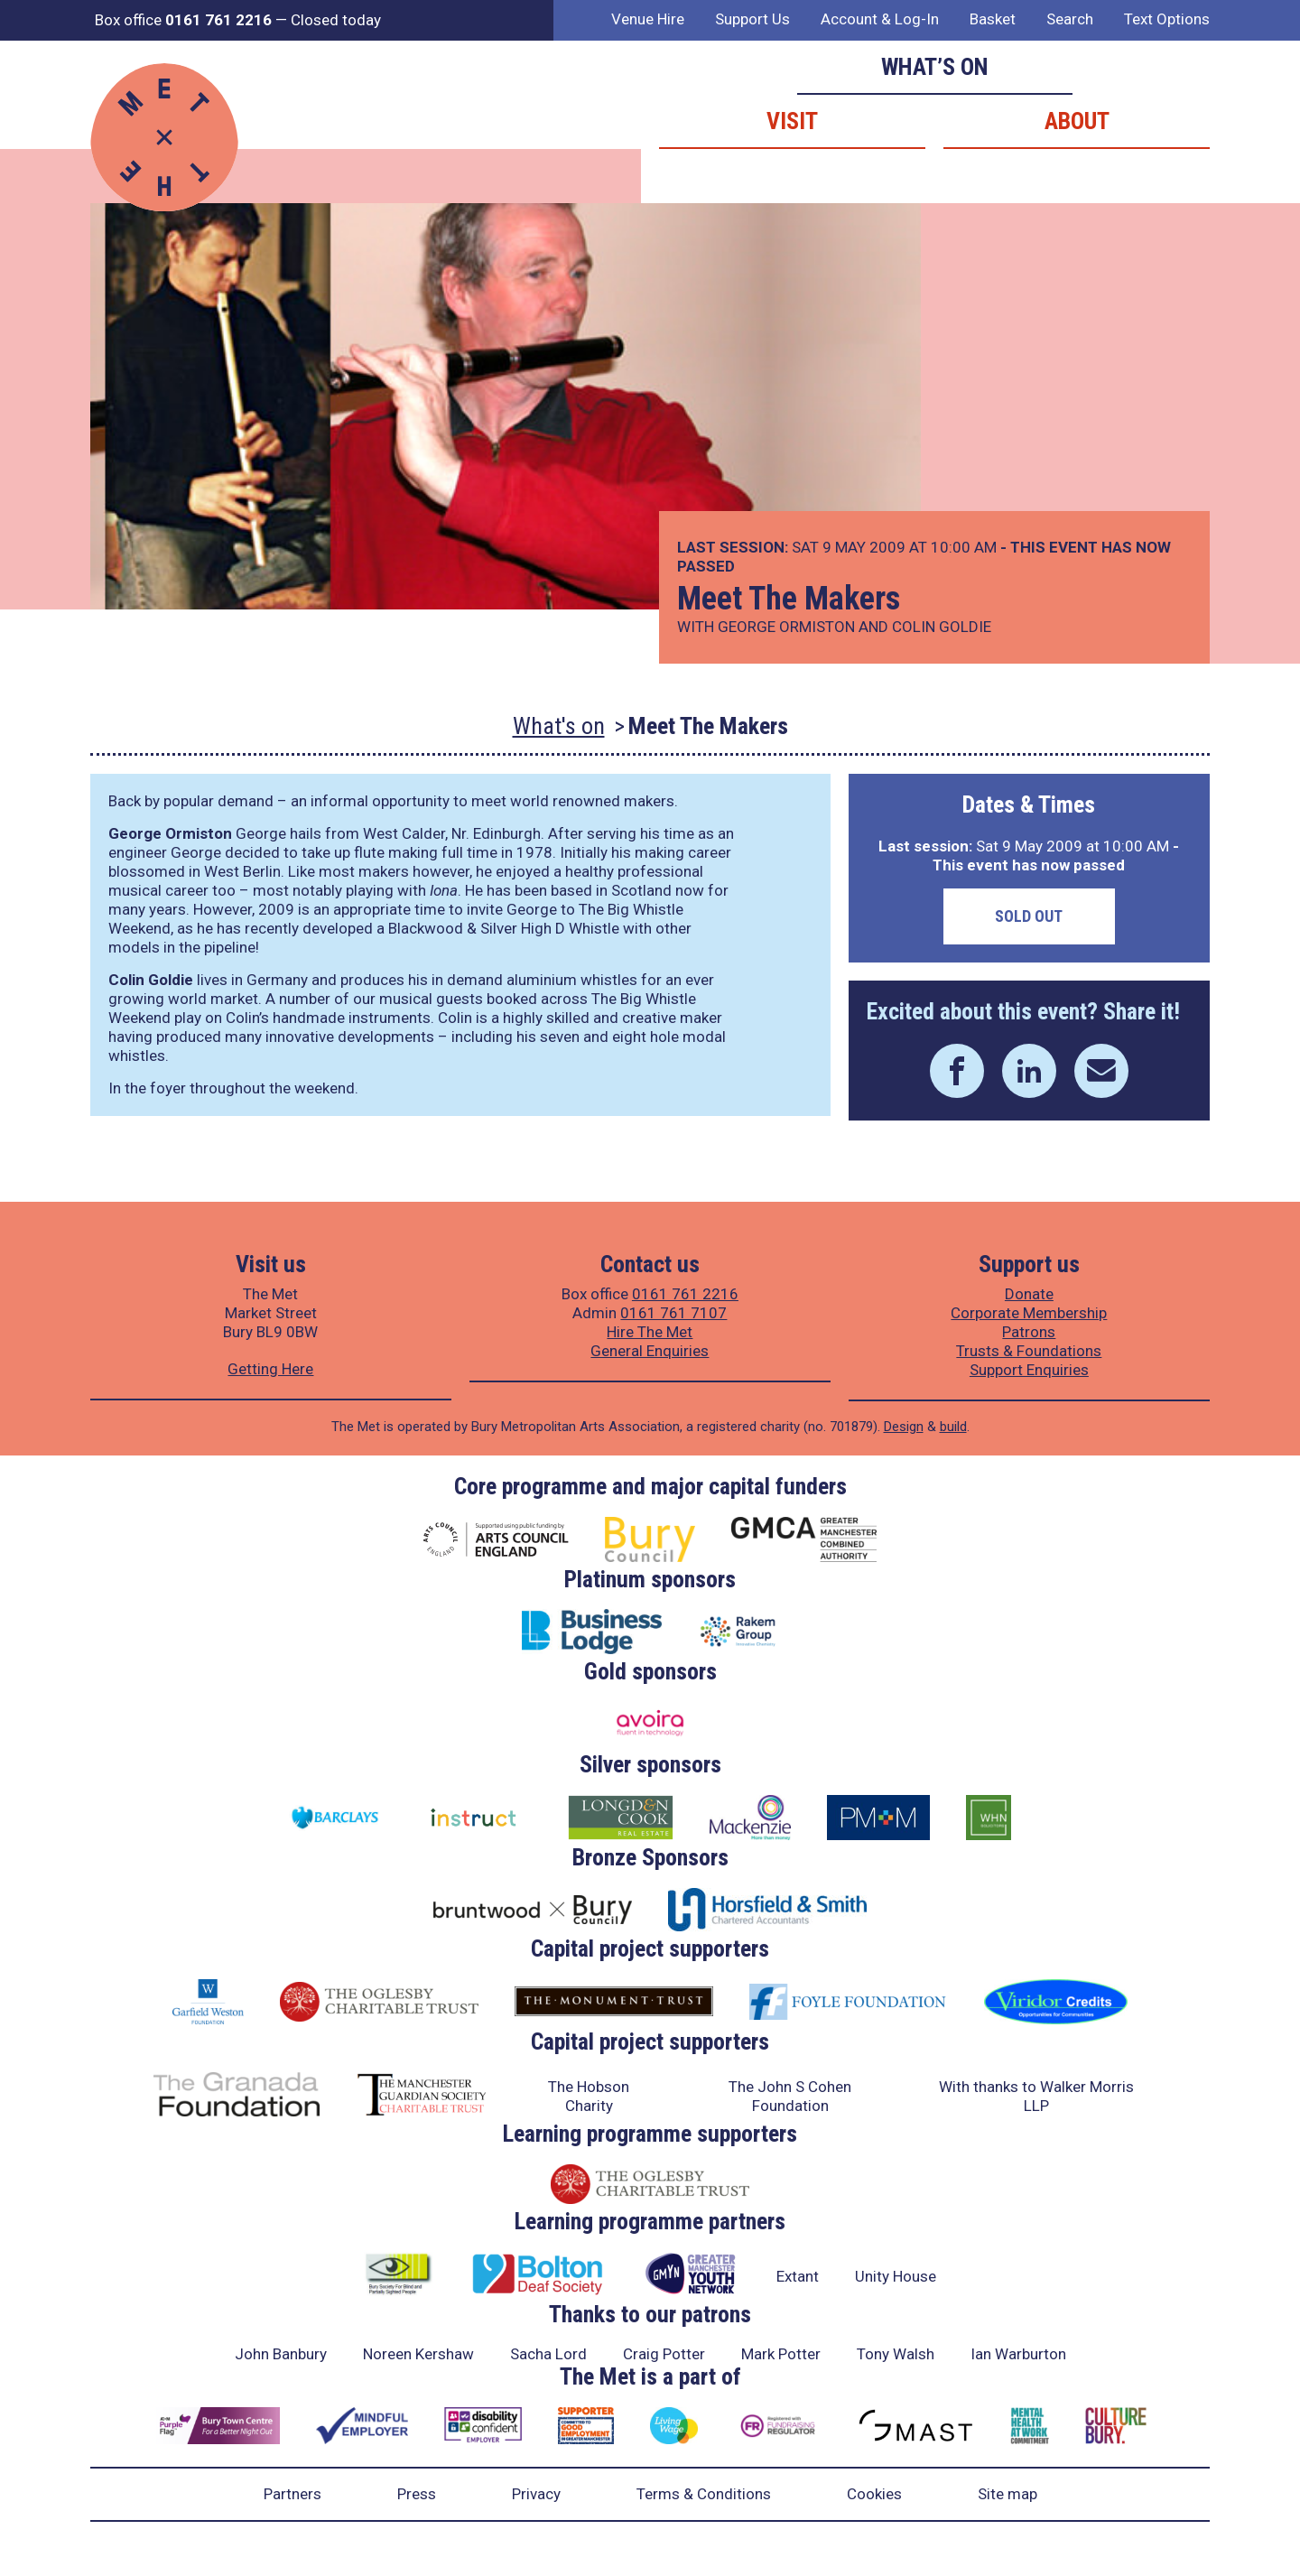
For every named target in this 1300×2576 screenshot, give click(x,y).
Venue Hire (647, 19)
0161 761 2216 (685, 1294)
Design (904, 1426)
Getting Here (270, 1369)
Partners (292, 2494)
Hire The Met (649, 1332)
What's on (559, 725)
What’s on (935, 66)
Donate (1029, 1294)
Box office (183, 20)
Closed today (336, 20)
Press (416, 2494)
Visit (792, 121)
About (1077, 121)
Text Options (1167, 19)
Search (1069, 19)
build (953, 1426)
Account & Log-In (880, 19)
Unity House (895, 2276)
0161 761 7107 (673, 1313)
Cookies (874, 2494)
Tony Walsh (895, 2354)
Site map (1007, 2494)
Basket (993, 19)
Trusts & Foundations (1028, 1351)
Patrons (1028, 1332)
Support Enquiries (1029, 1370)
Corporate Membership (1029, 1313)
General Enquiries (649, 1351)
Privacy (536, 2494)
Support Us (752, 19)
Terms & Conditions (703, 2494)
